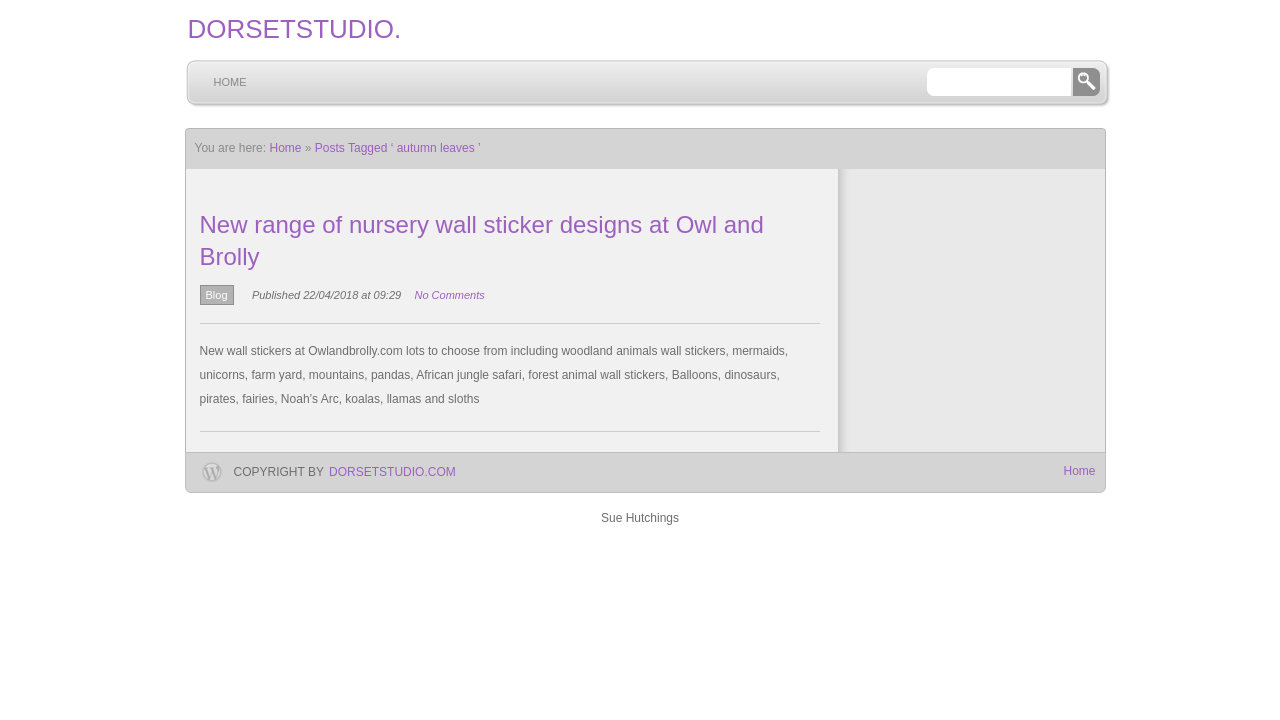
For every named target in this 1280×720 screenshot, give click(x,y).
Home (230, 82)
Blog (217, 295)
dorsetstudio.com (392, 472)
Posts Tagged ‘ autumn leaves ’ (398, 148)
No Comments (449, 295)
